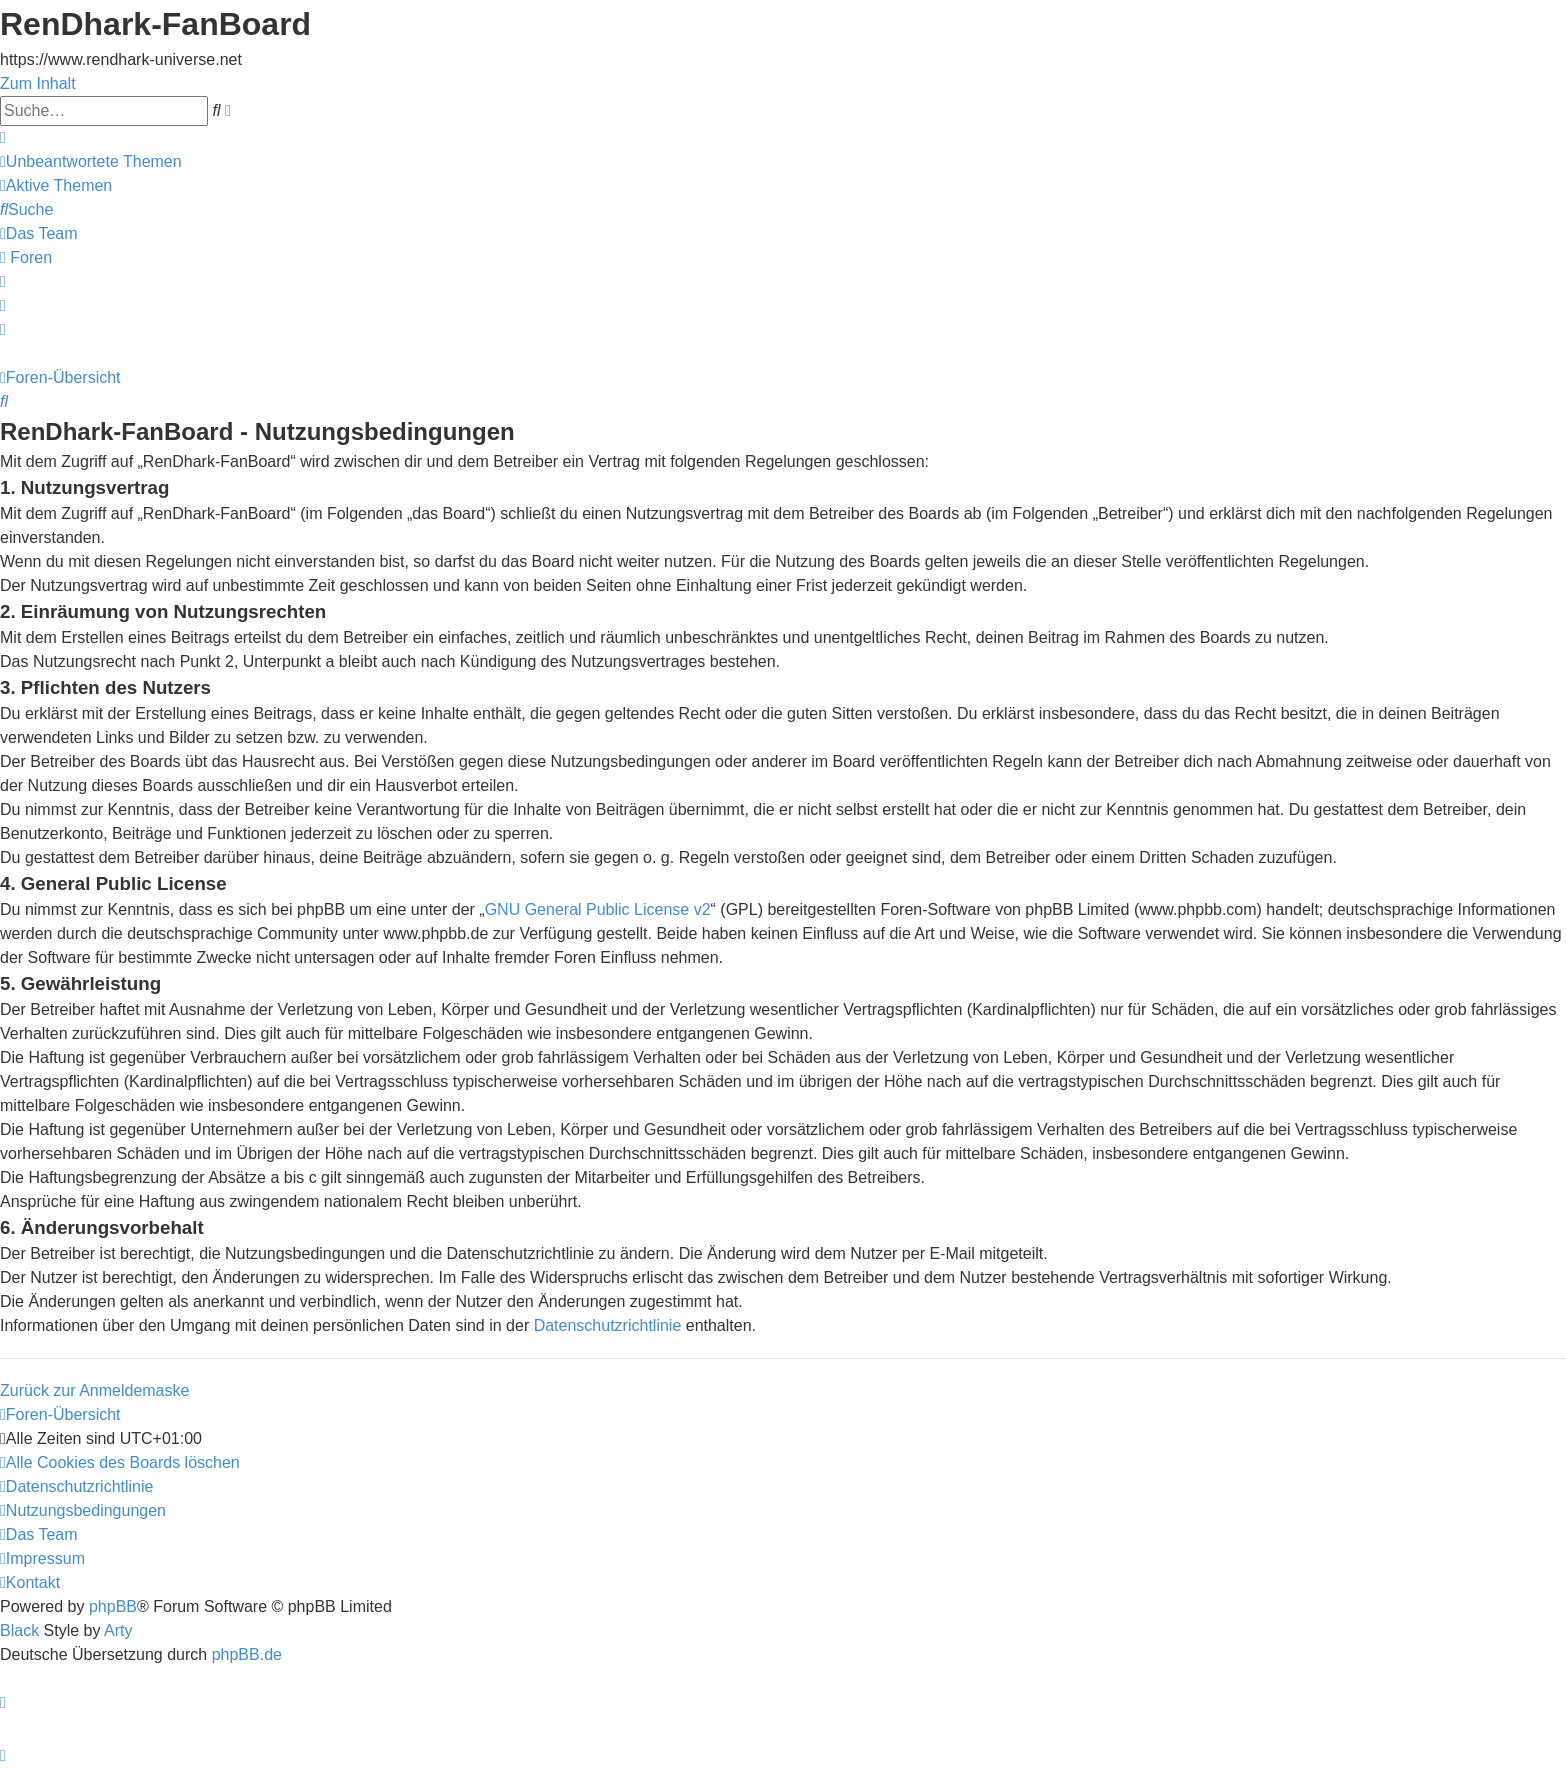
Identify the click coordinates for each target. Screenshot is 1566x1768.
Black (19, 1630)
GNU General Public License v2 (598, 909)
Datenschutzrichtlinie (608, 1325)
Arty (118, 1630)
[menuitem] (91, 161)
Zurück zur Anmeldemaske (94, 1390)
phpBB (113, 1606)
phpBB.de (247, 1654)
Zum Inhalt (38, 83)
